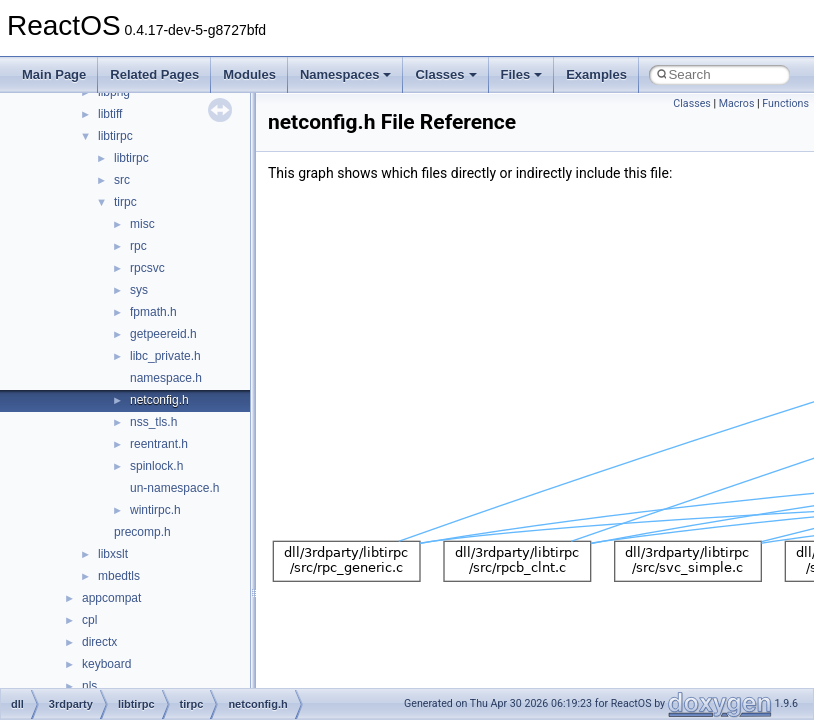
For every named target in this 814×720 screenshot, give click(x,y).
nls (89, 686)
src (122, 180)
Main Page (54, 74)
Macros (737, 103)
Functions (785, 103)
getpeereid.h (163, 334)
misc (142, 224)
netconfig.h (159, 400)
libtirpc (115, 136)
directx (99, 642)
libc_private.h (165, 356)
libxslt (113, 554)
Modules (249, 74)
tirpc (125, 202)
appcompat (111, 598)
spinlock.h (156, 466)
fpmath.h (153, 312)
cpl (89, 620)
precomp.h (142, 532)
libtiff (110, 114)
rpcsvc (147, 268)
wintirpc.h (155, 510)
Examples (596, 74)
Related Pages (154, 74)
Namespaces (346, 74)
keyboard (106, 664)
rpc (138, 246)
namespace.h (166, 378)
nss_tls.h (153, 422)
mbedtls (119, 576)
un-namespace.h (174, 488)
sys (139, 290)
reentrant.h (159, 444)
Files (522, 74)
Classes (445, 74)
